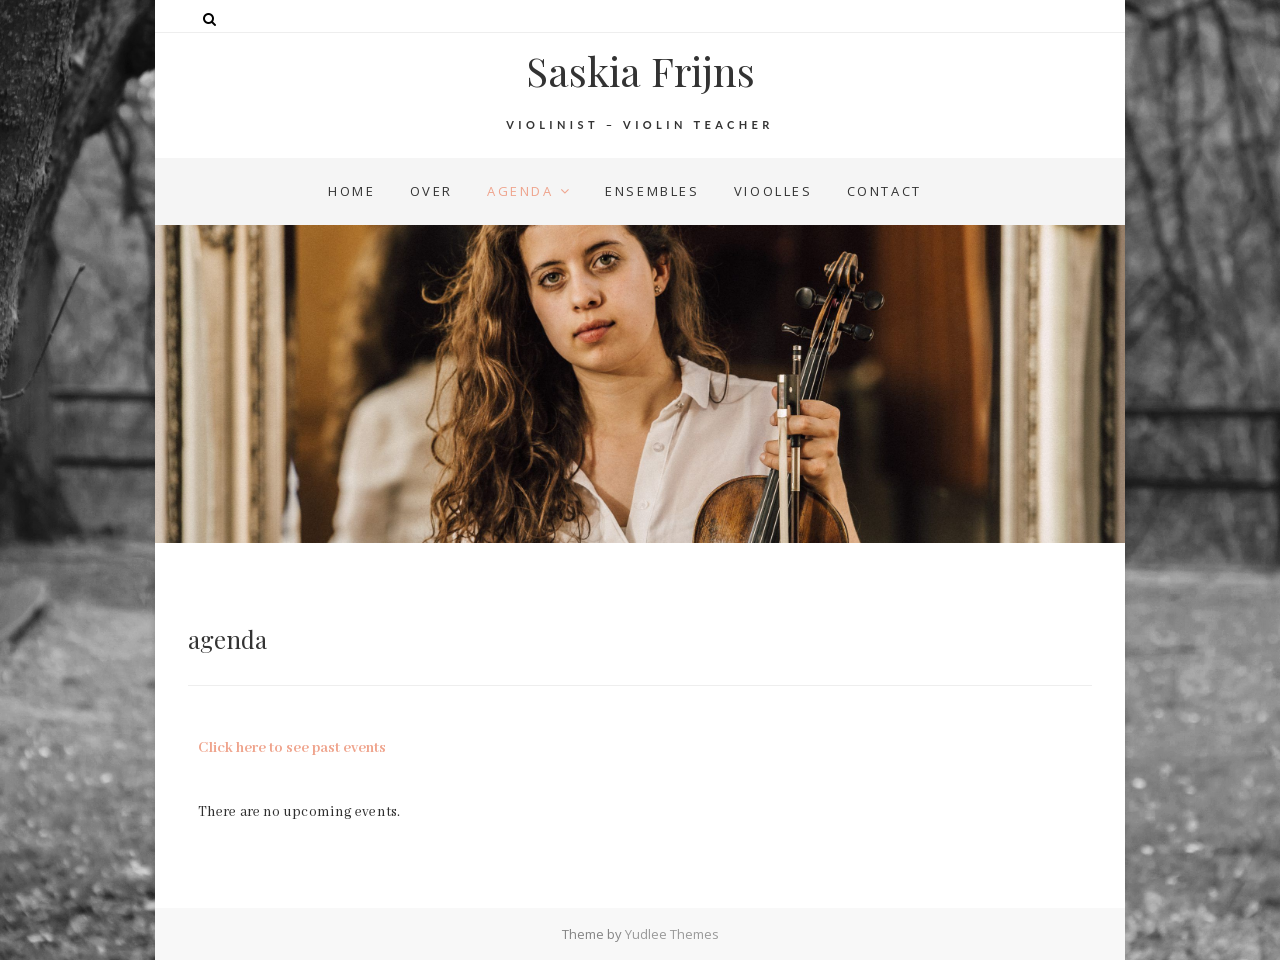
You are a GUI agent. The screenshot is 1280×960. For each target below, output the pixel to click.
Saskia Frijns (640, 71)
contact (884, 191)
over (431, 191)
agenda (520, 191)
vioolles (773, 191)
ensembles (652, 191)
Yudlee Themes (672, 934)
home (351, 191)
